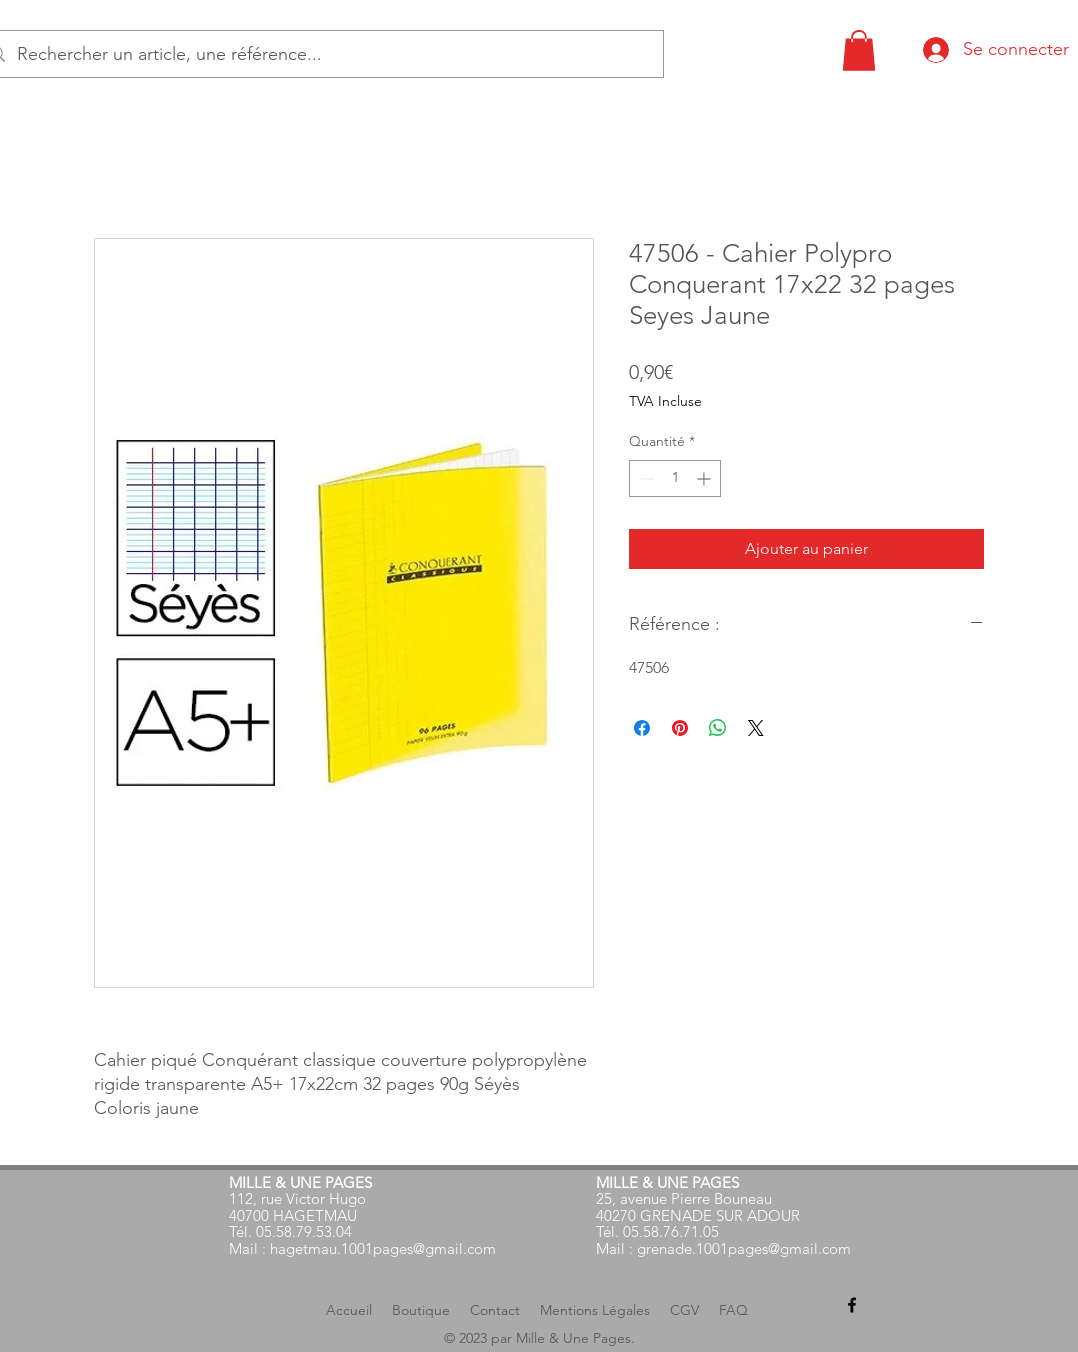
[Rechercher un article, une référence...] (319, 55)
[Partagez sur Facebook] (642, 728)
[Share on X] (756, 728)
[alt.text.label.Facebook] (852, 1305)
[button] (859, 50)
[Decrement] (644, 478)
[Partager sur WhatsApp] (718, 728)
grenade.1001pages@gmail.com (744, 1248)
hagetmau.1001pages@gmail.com (383, 1248)
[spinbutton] (675, 478)
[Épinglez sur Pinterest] (680, 728)
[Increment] (705, 478)
